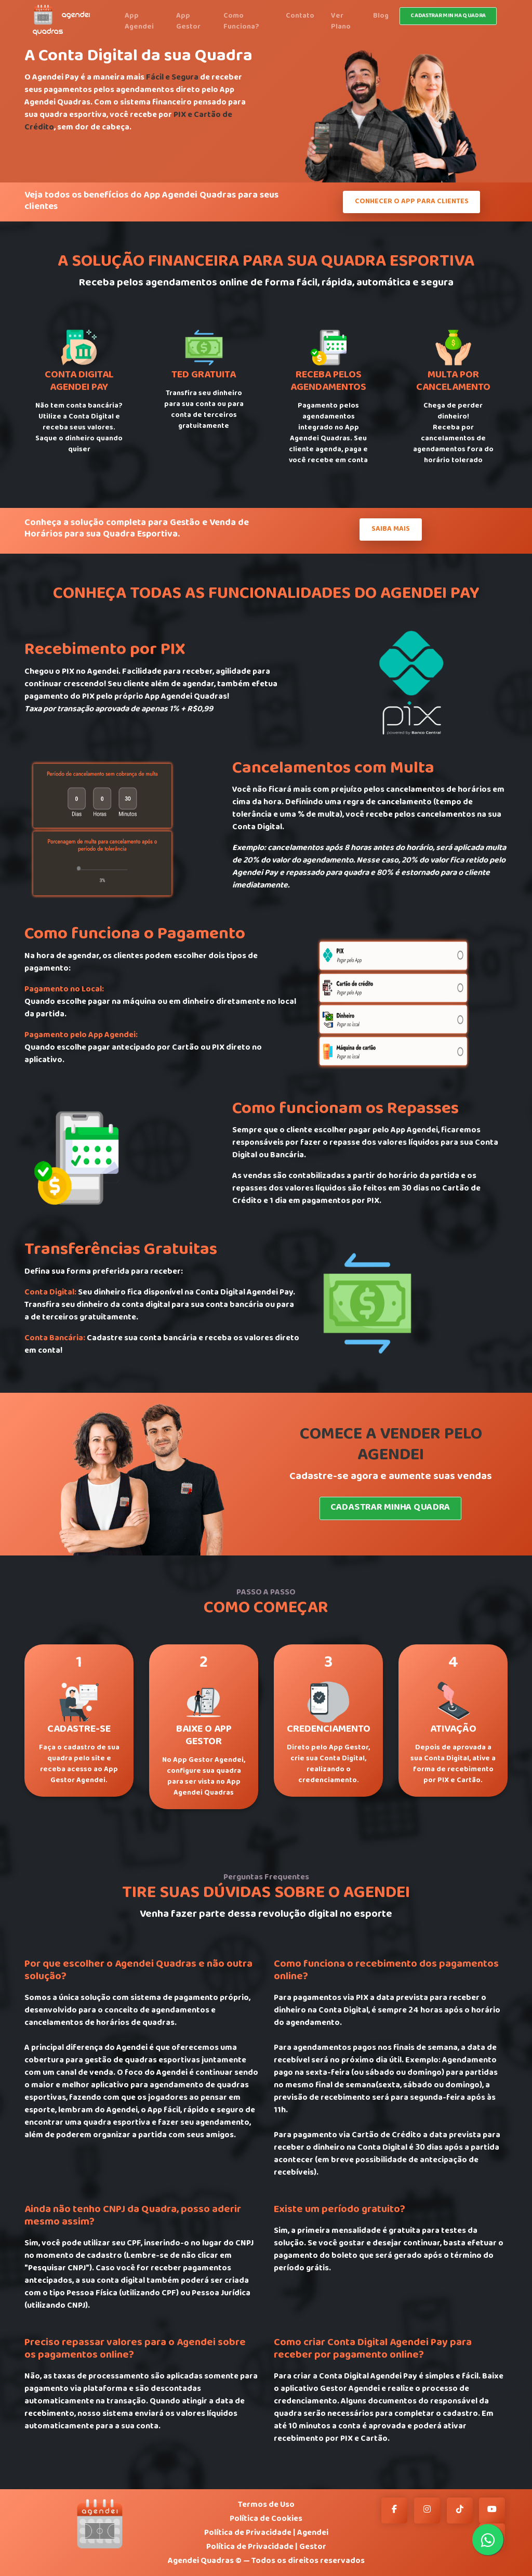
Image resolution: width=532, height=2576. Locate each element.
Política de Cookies (266, 2519)
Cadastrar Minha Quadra (391, 1508)
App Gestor (188, 22)
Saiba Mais (390, 529)
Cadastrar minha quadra (448, 16)
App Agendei (139, 22)
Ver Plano (341, 22)
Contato (300, 16)
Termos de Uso (266, 2505)
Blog (381, 16)
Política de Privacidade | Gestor (266, 2547)
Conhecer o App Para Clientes (412, 202)
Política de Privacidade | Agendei (266, 2533)
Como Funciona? (241, 22)
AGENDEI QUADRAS (61, 20)
